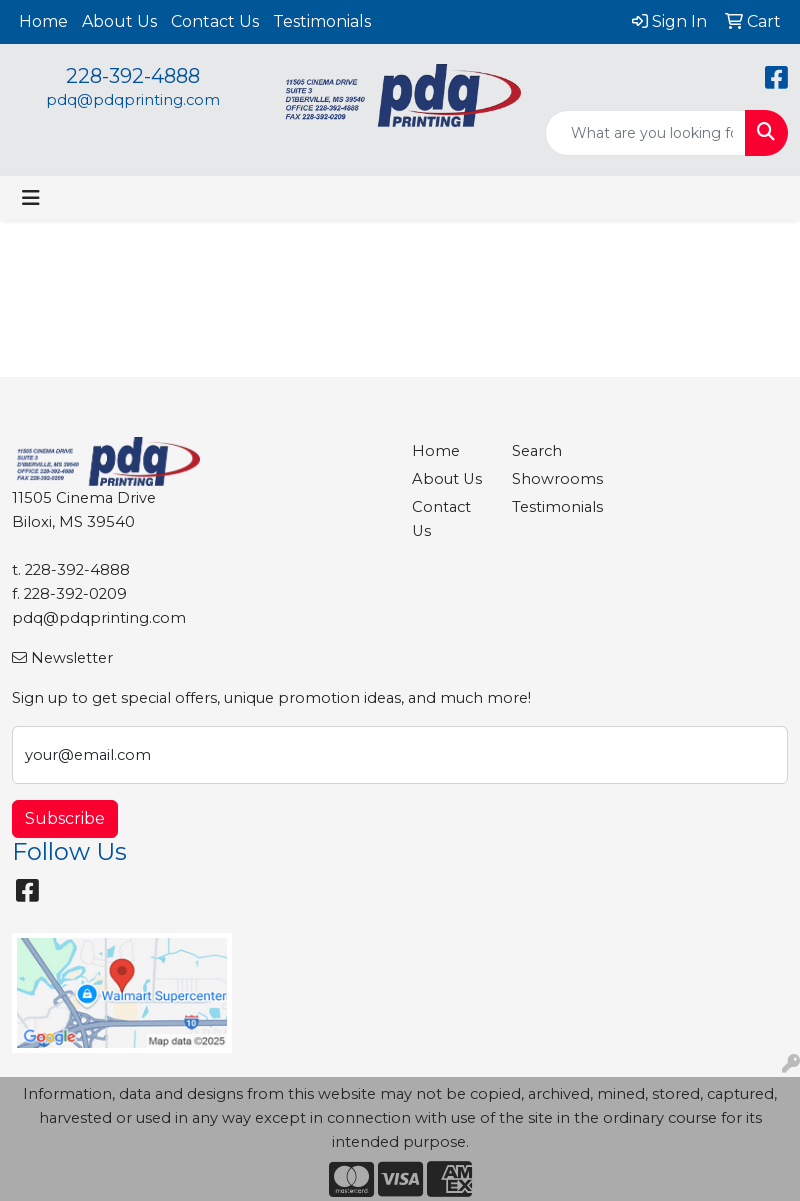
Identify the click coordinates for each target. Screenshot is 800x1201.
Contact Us (215, 21)
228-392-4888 (133, 76)
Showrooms (550, 479)
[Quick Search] (645, 133)
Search (537, 451)
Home (43, 21)
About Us (119, 21)
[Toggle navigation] (31, 198)
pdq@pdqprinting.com (133, 100)
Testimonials (322, 21)
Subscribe (65, 818)
